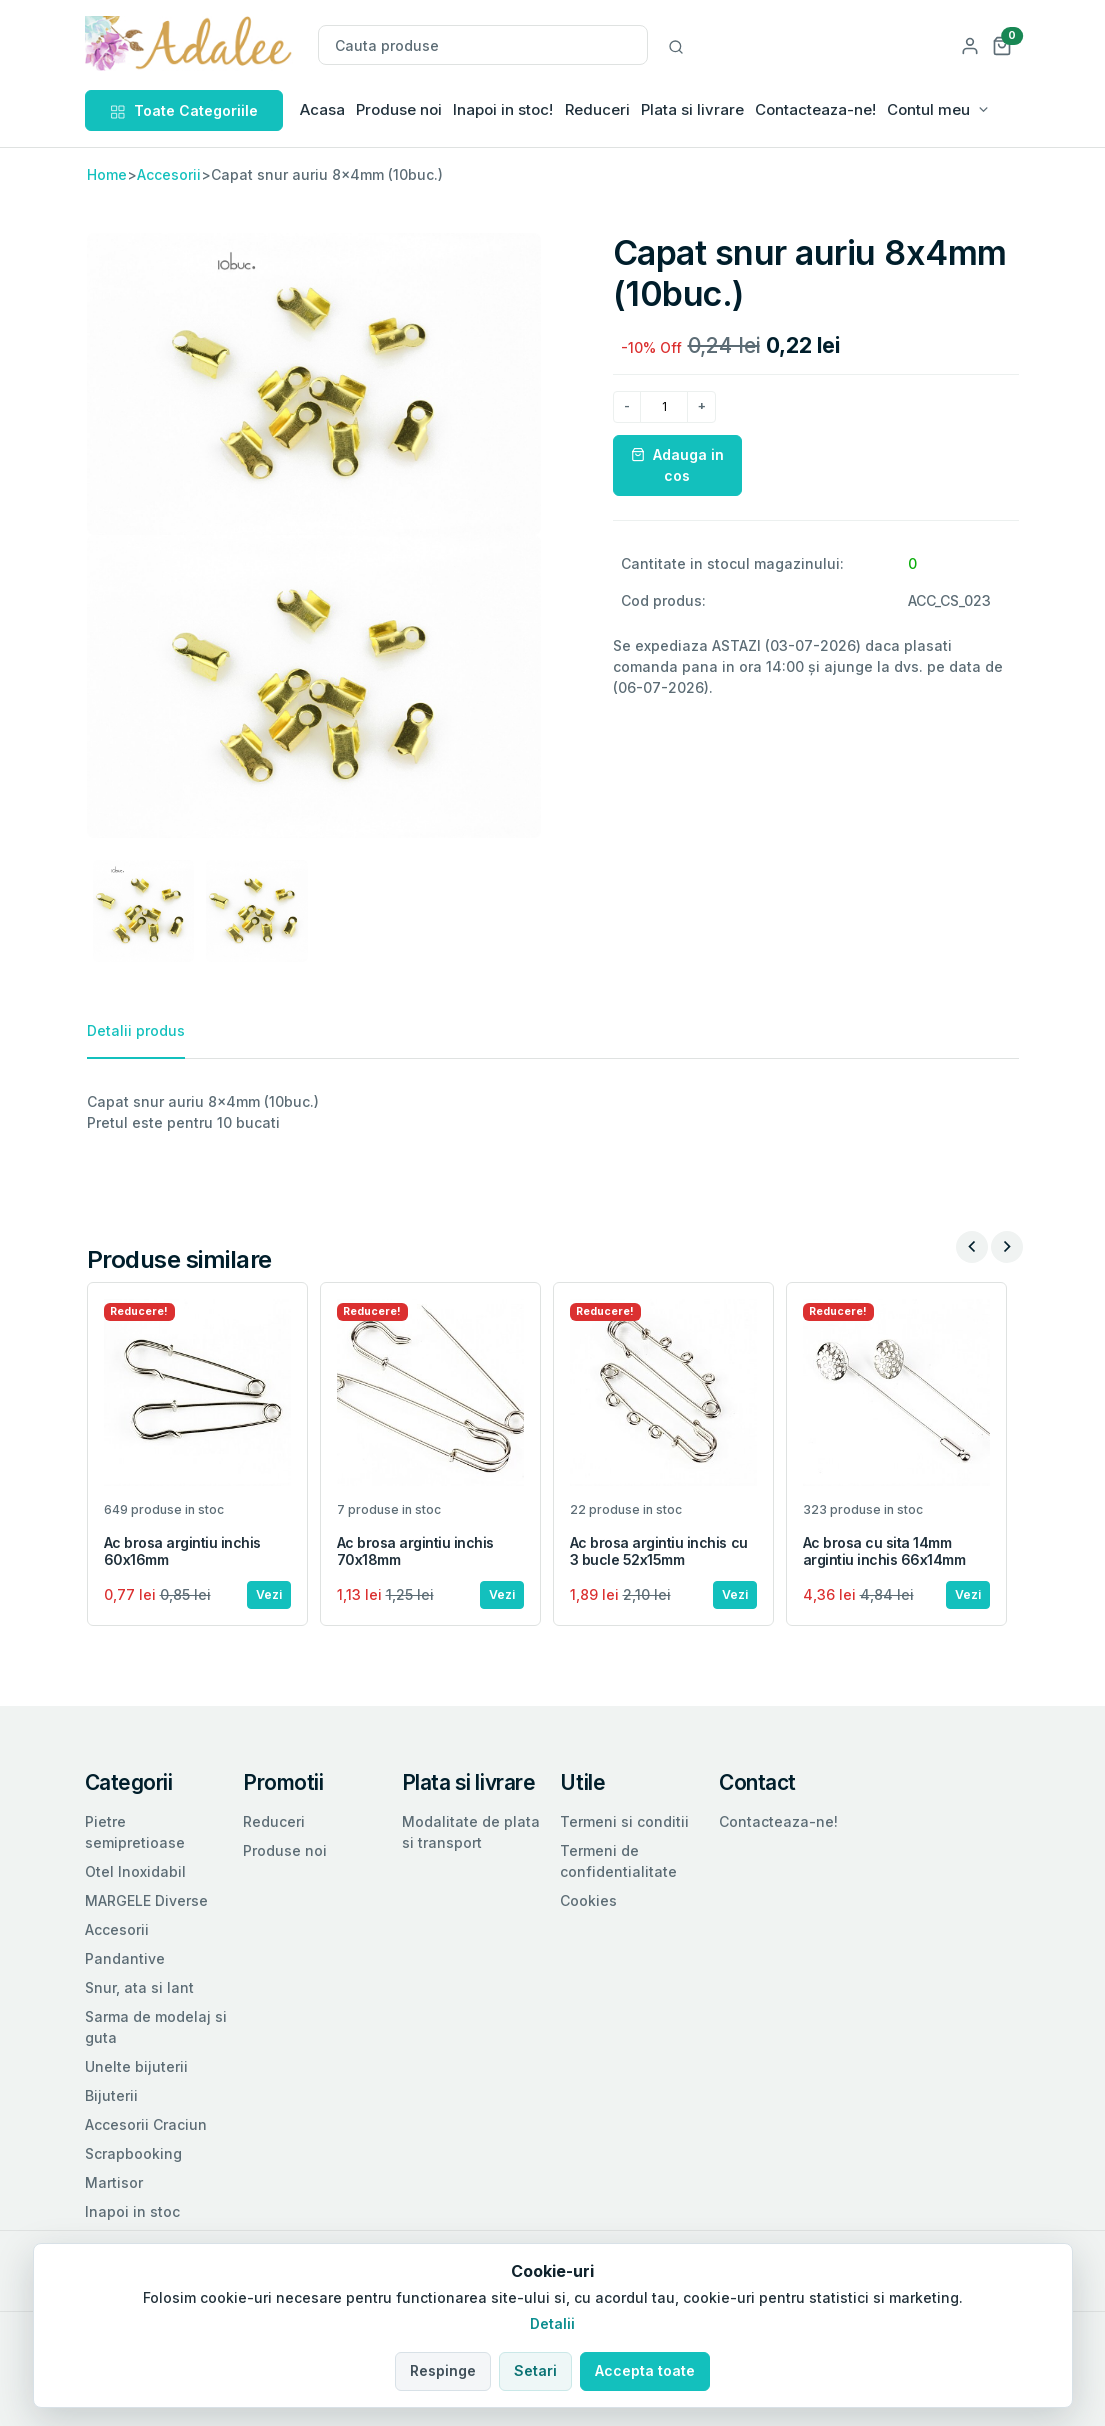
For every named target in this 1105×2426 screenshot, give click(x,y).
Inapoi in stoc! (503, 109)
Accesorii (169, 174)
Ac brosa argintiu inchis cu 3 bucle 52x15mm (659, 1551)
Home (107, 174)
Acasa (322, 109)
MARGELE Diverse (146, 1900)
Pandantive (125, 1958)
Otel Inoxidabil (135, 1871)
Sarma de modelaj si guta (156, 2027)
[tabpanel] (553, 1112)
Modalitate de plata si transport (471, 1832)
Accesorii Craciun (146, 2124)
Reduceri (597, 109)
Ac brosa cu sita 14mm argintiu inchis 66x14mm (884, 1551)
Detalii (552, 2323)
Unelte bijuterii (136, 2066)
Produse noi (399, 109)
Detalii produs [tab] (136, 1030)
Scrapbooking (133, 2153)
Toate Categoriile (184, 110)
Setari (535, 2370)
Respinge (443, 2370)
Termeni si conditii (624, 1821)
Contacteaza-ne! (815, 109)
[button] (1002, 44)
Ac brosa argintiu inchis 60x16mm (182, 1551)
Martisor (114, 2182)
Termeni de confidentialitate (618, 1861)
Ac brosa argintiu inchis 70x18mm (415, 1551)
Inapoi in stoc (132, 2211)
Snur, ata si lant (139, 1987)
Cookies (588, 1900)
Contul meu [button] (928, 109)
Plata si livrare (692, 109)
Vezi (269, 1594)
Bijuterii (111, 2095)
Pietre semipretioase (135, 1832)
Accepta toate (645, 2370)
